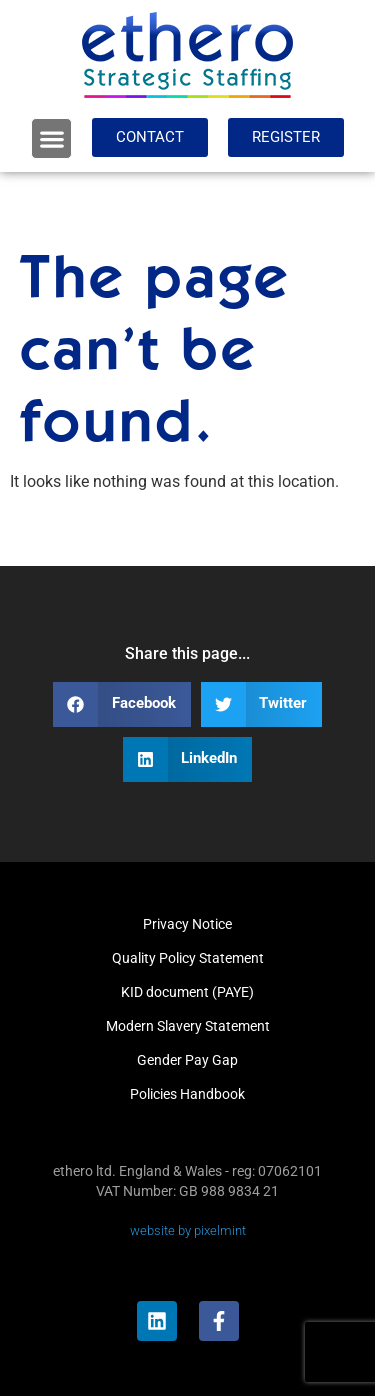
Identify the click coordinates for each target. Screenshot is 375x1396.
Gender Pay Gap (187, 1060)
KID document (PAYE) (187, 992)
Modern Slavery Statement (188, 1026)
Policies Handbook (187, 1094)
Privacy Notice (187, 924)
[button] (51, 138)
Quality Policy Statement (188, 958)
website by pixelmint (188, 1230)
